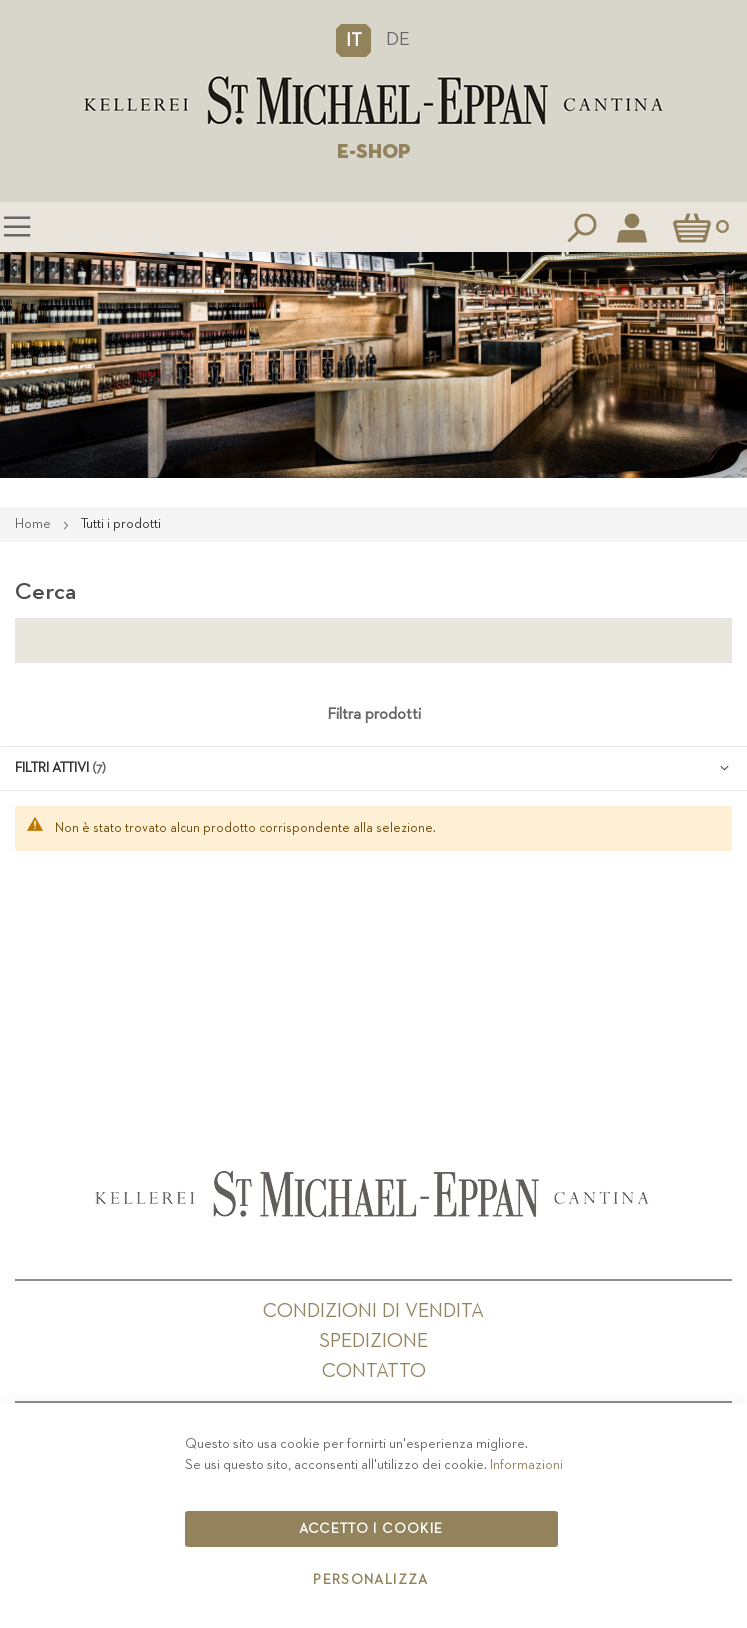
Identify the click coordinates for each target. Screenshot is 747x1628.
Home (34, 524)
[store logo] (373, 101)
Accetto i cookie (371, 1529)
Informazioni (526, 1465)
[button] (353, 40)
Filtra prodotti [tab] (374, 715)
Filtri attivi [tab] (52, 768)
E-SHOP (374, 152)
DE (398, 39)
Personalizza (370, 1580)
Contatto (374, 1371)
